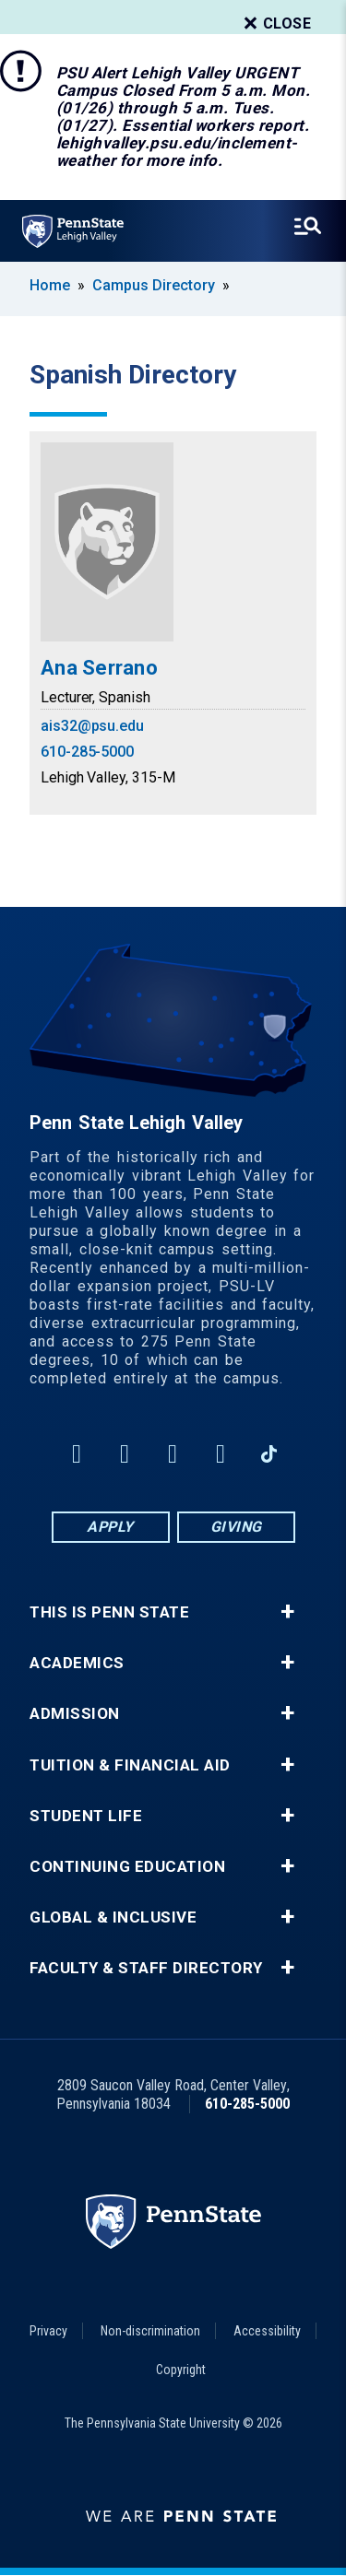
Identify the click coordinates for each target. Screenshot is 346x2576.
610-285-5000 (87, 751)
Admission (75, 1714)
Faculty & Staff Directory (146, 1968)
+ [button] (287, 1612)
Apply (110, 1526)
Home (50, 285)
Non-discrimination (150, 2330)
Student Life (86, 1816)
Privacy (48, 2330)
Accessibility (267, 2330)
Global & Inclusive (113, 1917)
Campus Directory (153, 285)
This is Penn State (109, 1612)
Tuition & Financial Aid (130, 1765)
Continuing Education (127, 1867)
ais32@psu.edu (92, 726)
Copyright (181, 2369)
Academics (77, 1663)
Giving (236, 1526)
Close (276, 24)
